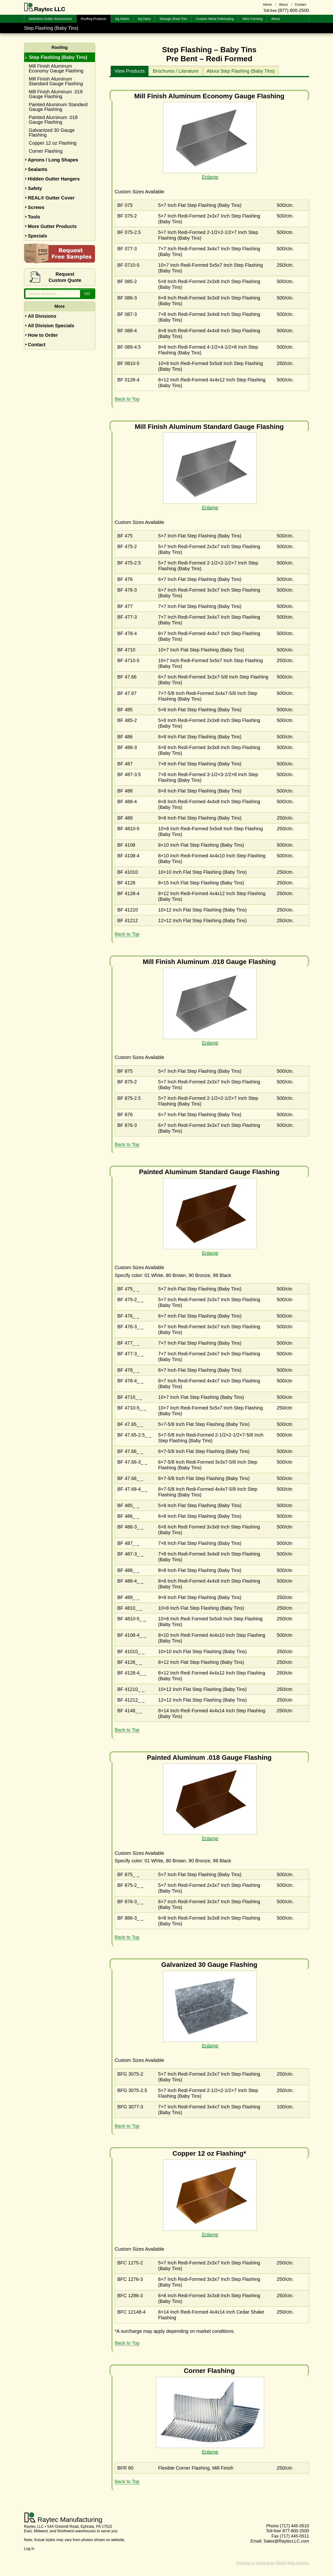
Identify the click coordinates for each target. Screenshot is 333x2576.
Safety (35, 188)
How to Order (43, 335)
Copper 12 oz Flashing (52, 143)
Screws (36, 207)
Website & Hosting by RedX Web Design (272, 2563)
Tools (34, 216)
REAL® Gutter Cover (51, 197)
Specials (37, 235)
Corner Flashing (45, 151)
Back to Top (127, 399)
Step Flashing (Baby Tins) (58, 57)
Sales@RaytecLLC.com (286, 2541)
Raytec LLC (45, 8)
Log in (29, 2549)
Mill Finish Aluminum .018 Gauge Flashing (56, 94)
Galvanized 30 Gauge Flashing (52, 133)
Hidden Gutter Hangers (54, 178)
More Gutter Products (52, 226)
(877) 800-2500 (293, 10)
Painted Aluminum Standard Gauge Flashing (58, 107)
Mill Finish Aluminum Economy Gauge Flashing (56, 68)
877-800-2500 (295, 2531)
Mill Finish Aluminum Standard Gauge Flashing (56, 81)
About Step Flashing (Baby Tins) (241, 71)
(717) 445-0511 (294, 2536)
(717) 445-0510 (294, 2526)
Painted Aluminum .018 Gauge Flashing (53, 120)
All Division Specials (51, 325)
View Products (129, 71)
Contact (36, 344)
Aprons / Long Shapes (53, 159)
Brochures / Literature (175, 71)
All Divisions (42, 316)
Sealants (37, 169)
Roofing (60, 47)
